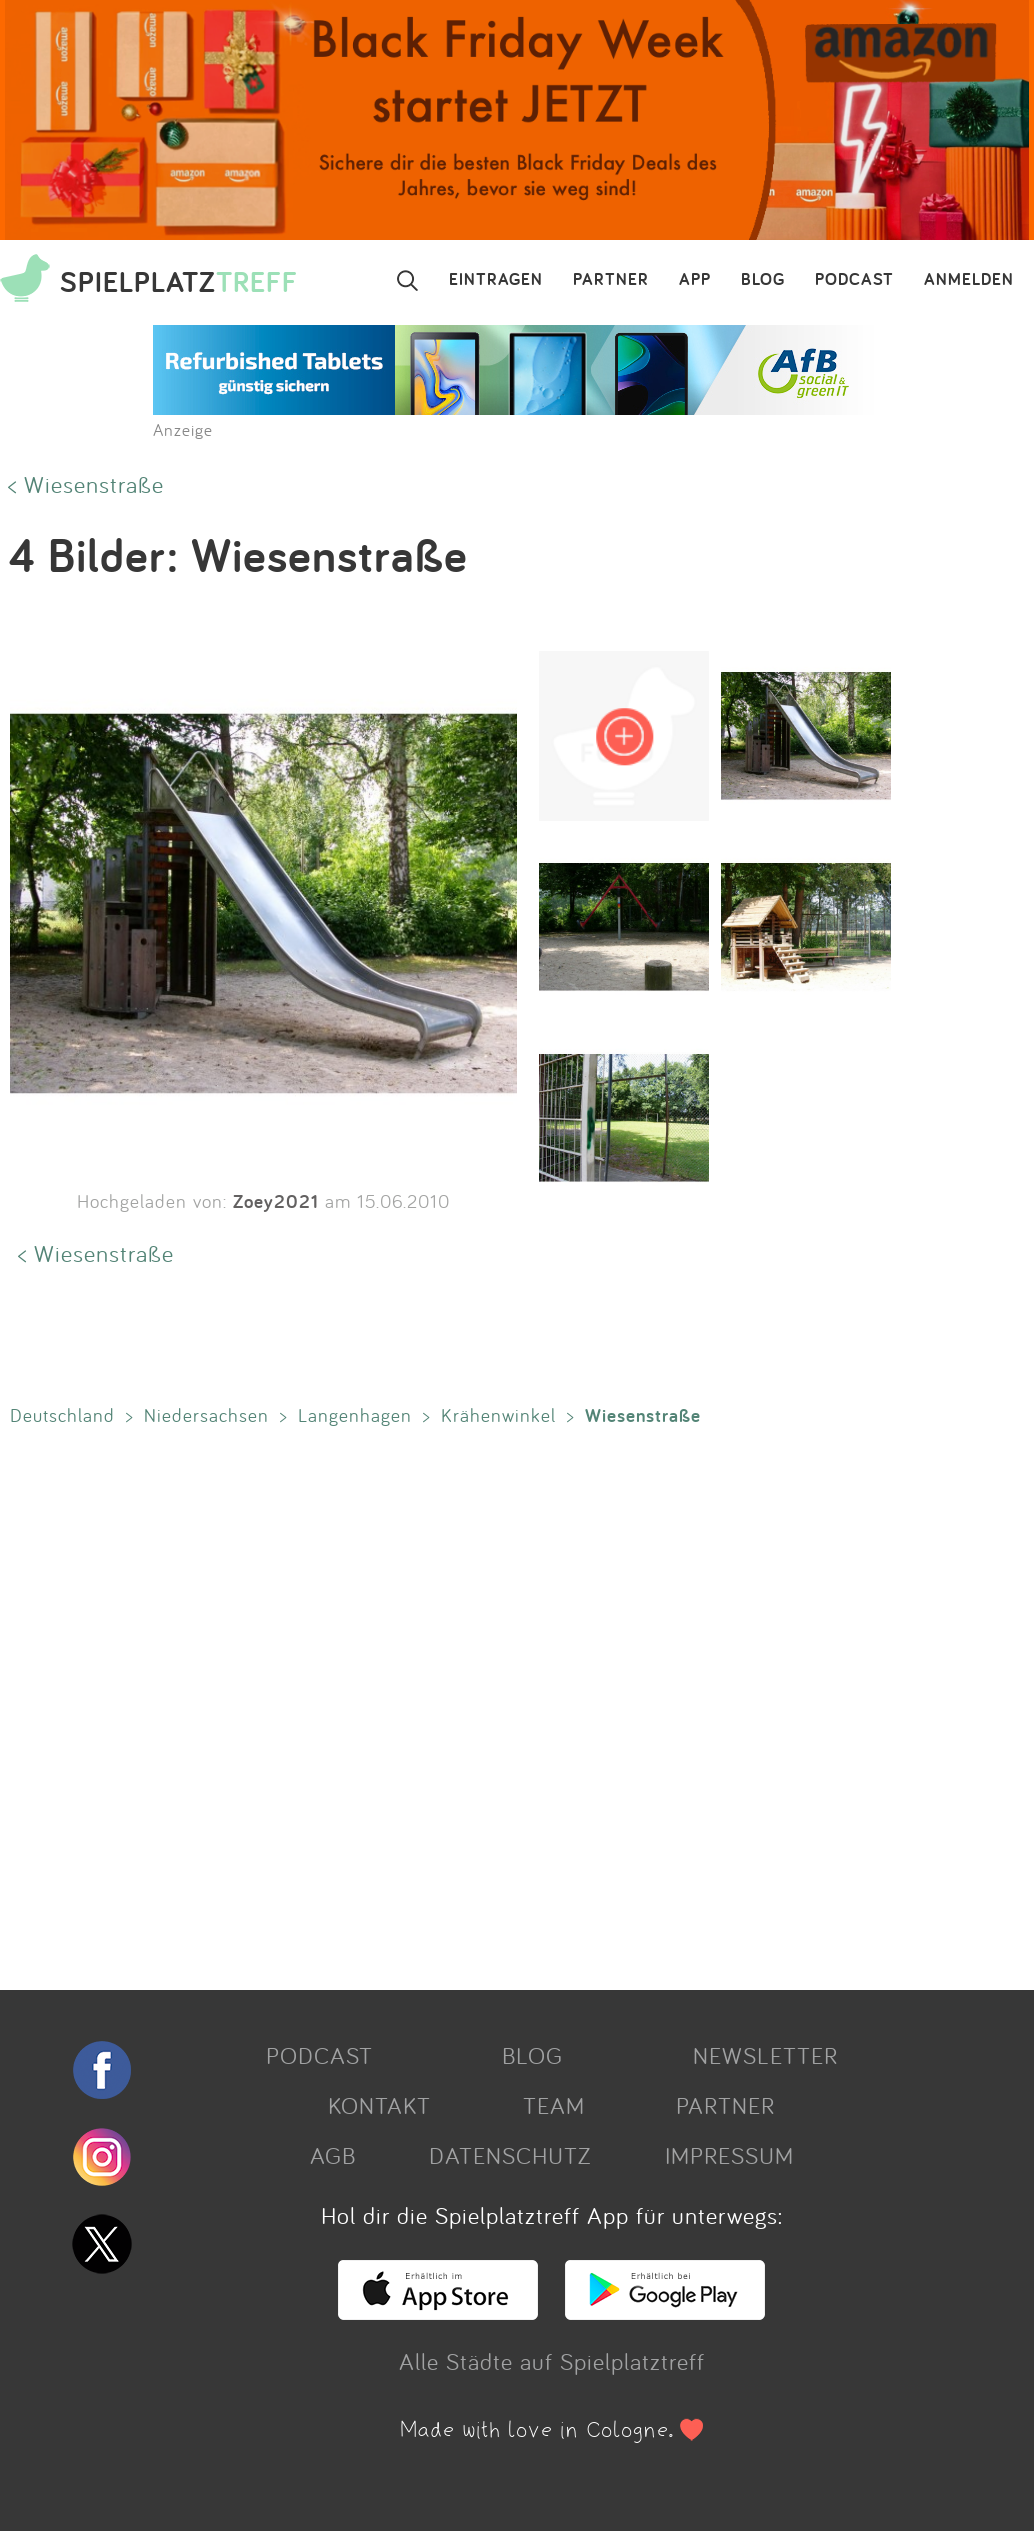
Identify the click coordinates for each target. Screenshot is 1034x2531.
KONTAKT (379, 2105)
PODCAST (854, 280)
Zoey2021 (276, 1201)
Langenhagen (355, 1415)
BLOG (763, 280)
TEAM (554, 2105)
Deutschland (62, 1415)
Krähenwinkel (498, 1415)
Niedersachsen (206, 1415)
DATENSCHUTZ (510, 2155)
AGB (333, 2155)
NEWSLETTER (765, 2055)
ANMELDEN (969, 280)
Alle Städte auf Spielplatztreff (552, 2361)
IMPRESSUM (729, 2155)
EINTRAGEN (496, 280)
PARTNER (611, 280)
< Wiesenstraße (86, 484)
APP (695, 280)
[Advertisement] (512, 1704)
